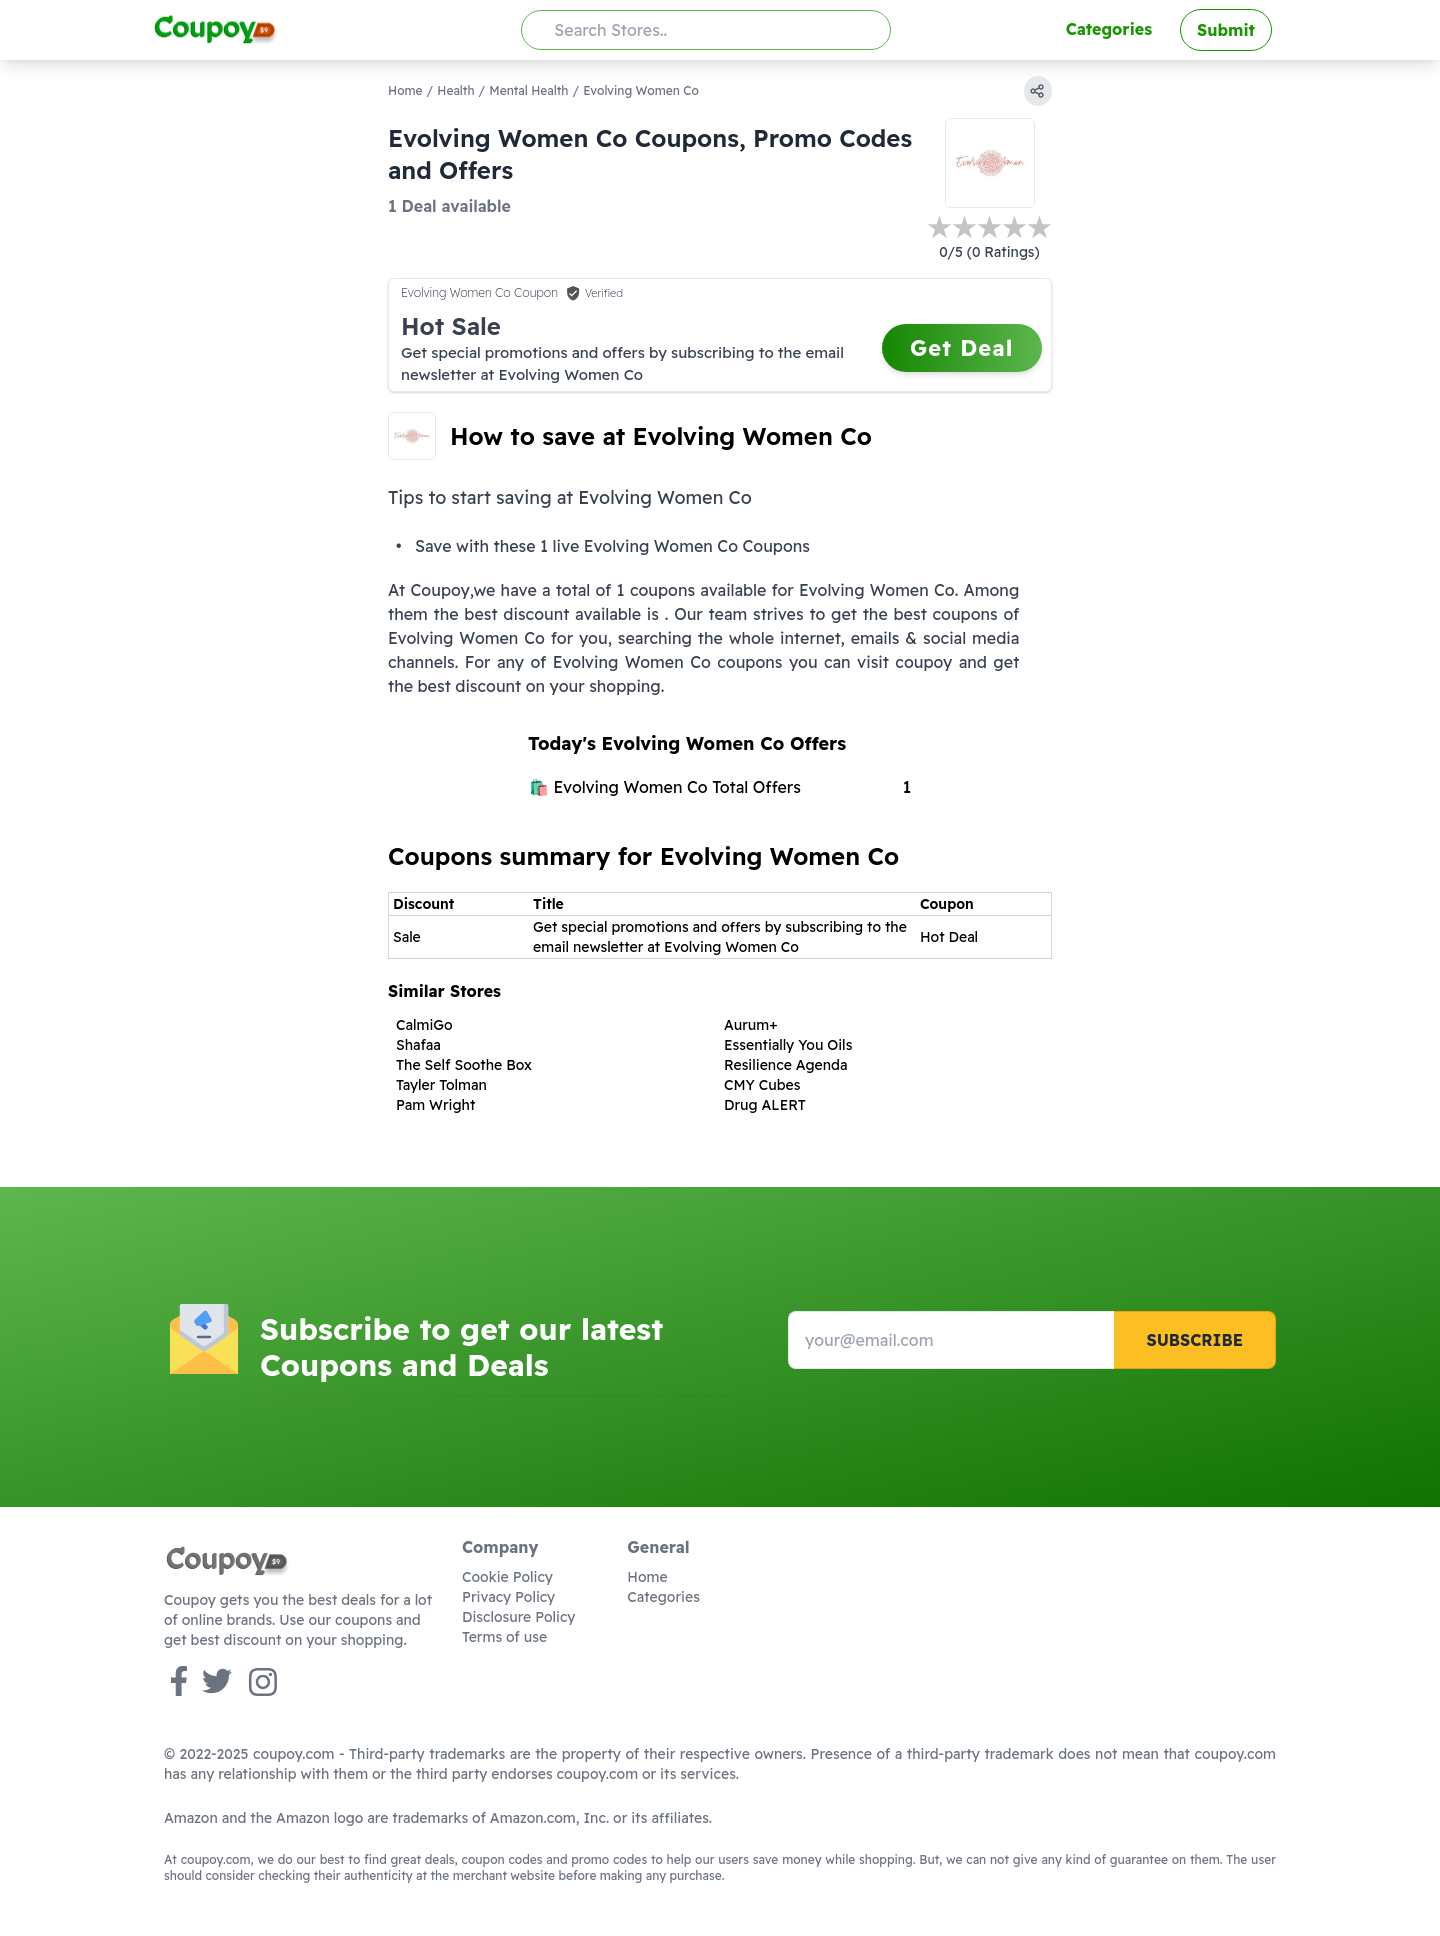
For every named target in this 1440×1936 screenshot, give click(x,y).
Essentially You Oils (788, 1045)
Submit (1226, 30)
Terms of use (504, 1637)
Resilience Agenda (785, 1065)
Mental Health (528, 90)
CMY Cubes (762, 1085)
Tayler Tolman (441, 1085)
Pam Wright (435, 1105)
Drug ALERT (765, 1105)
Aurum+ (750, 1025)
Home (405, 90)
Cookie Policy (507, 1577)
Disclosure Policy (518, 1617)
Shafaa (418, 1045)
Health (455, 90)
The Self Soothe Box (464, 1065)
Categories (1109, 29)
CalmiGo (424, 1025)
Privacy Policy (508, 1597)
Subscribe (1194, 1340)
